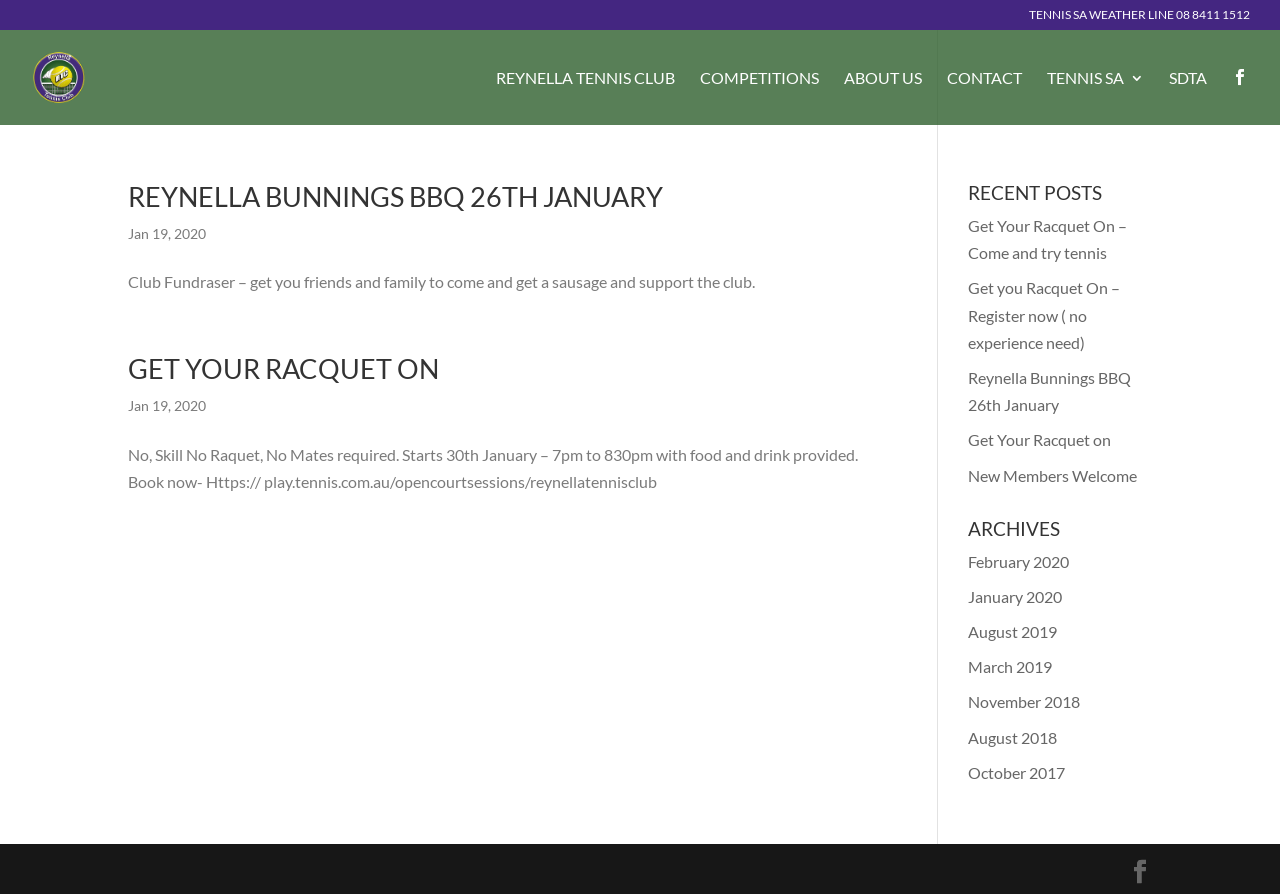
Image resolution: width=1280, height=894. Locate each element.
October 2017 (1016, 772)
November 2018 (1024, 701)
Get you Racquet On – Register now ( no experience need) (1044, 314)
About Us (883, 79)
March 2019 (1010, 666)
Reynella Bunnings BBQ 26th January (395, 196)
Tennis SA (1085, 79)
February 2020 (1018, 561)
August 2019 (1012, 631)
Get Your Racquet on (283, 368)
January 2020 (1015, 596)
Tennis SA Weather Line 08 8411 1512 (1139, 15)
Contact (984, 79)
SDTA (1188, 79)
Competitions (759, 79)
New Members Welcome (1052, 475)
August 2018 (1012, 737)
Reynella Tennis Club (585, 79)
